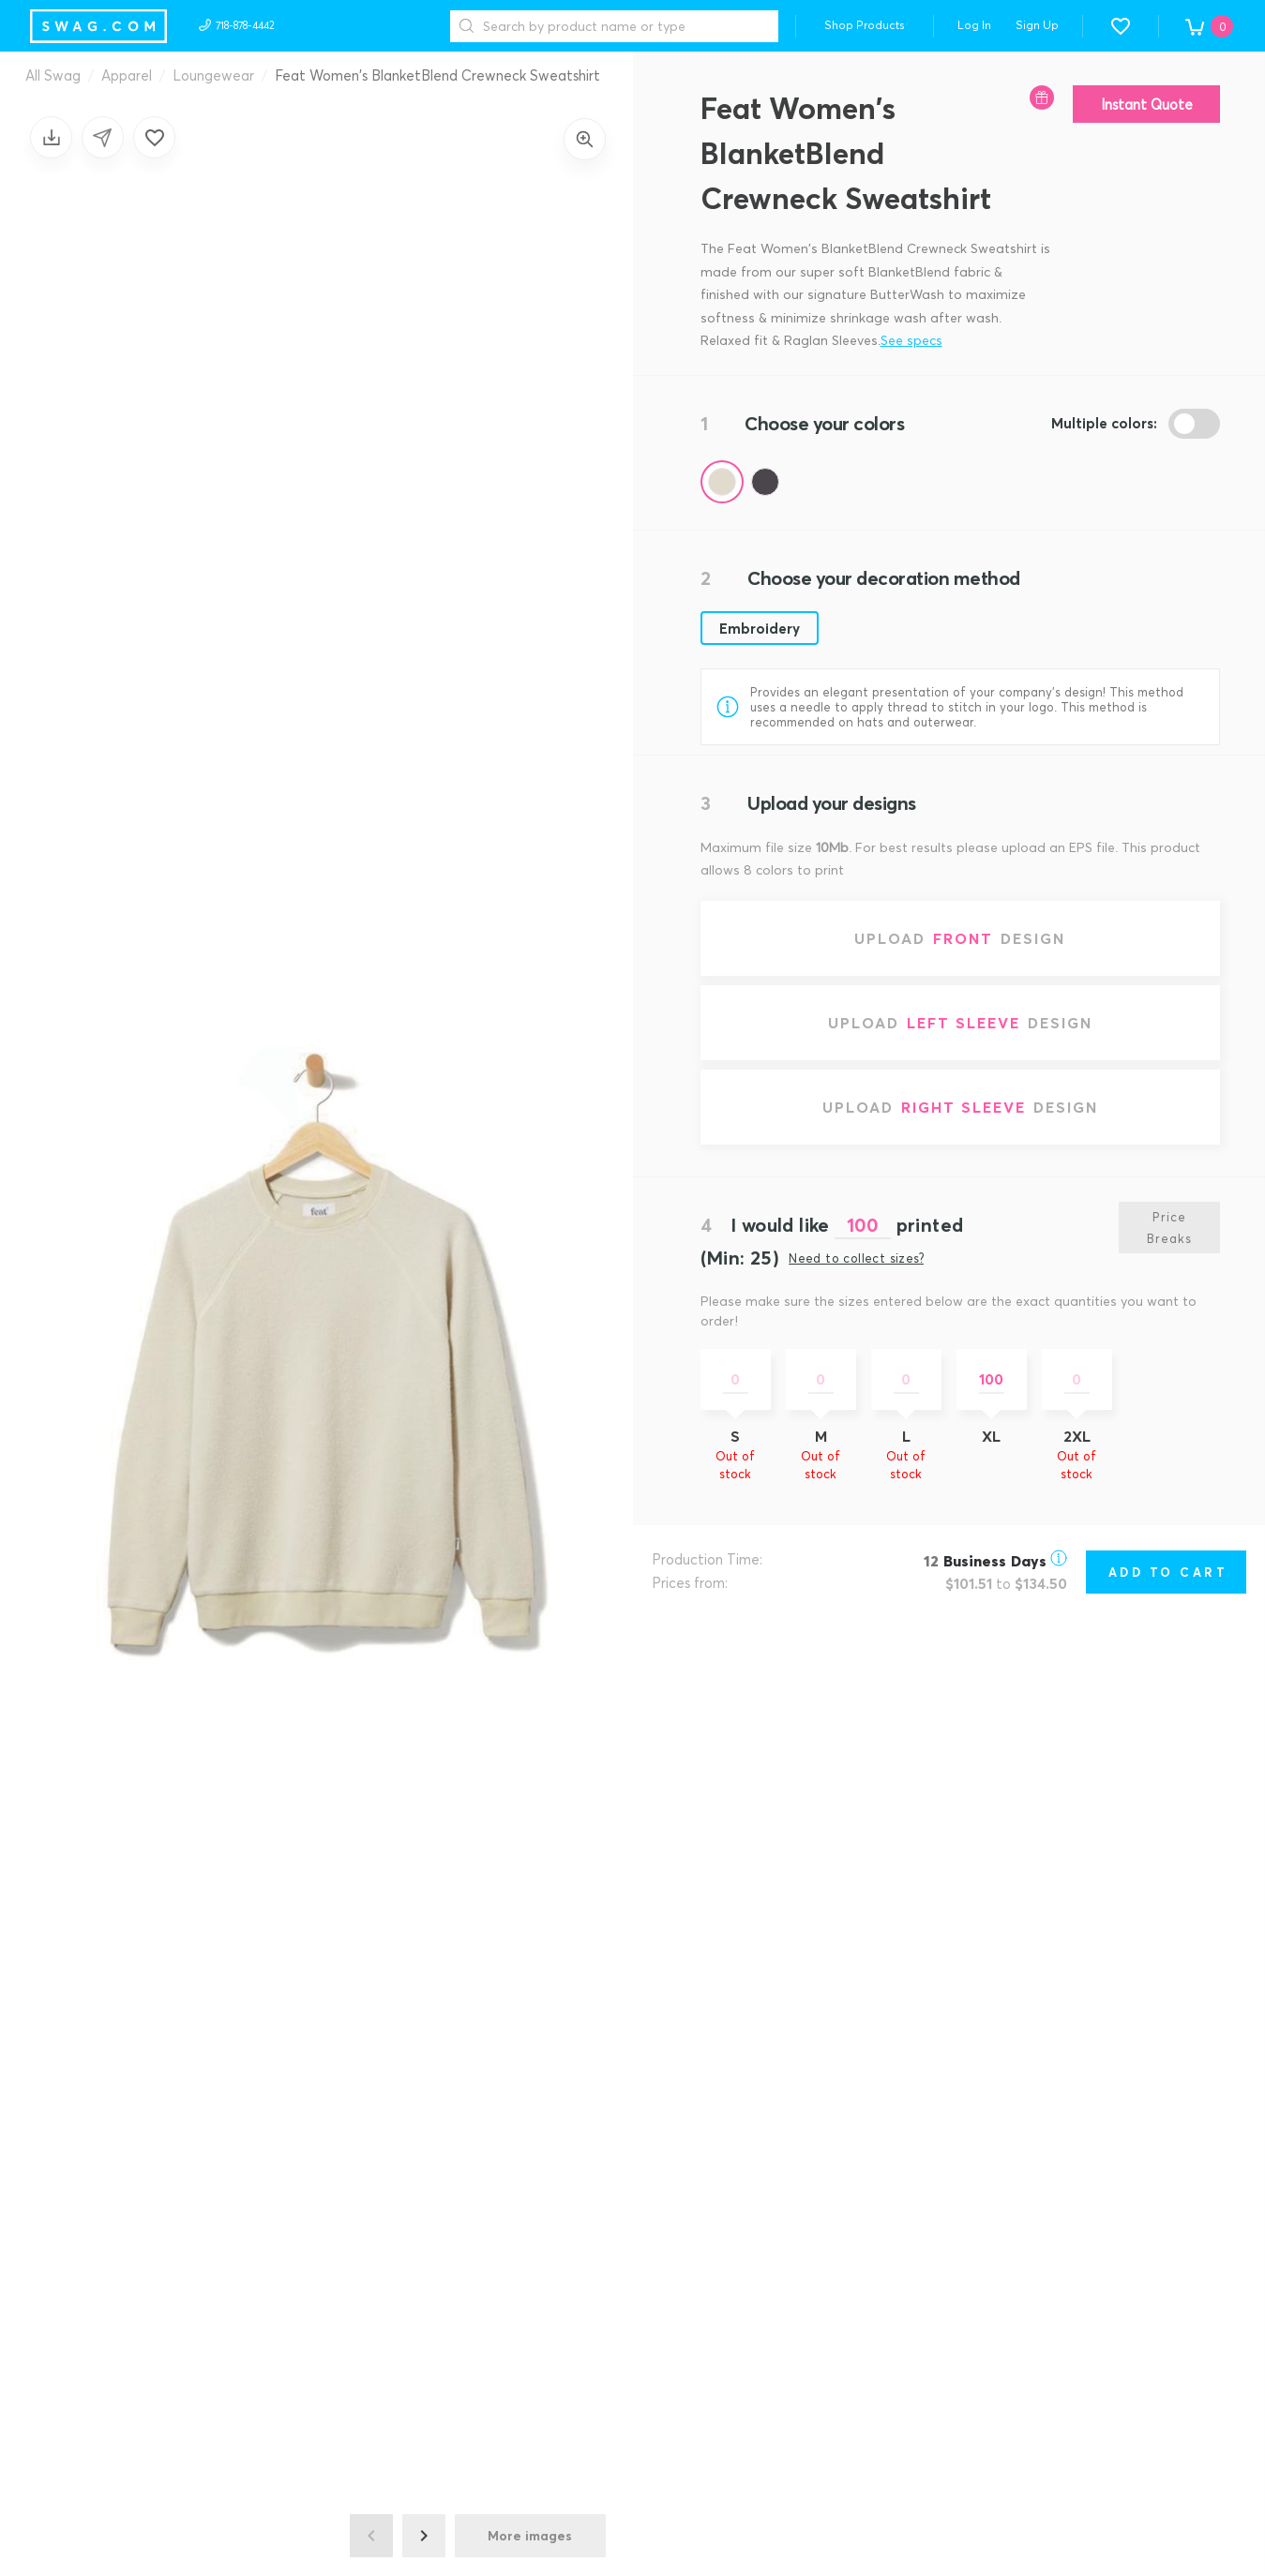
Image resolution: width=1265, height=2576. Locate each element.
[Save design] (51, 137)
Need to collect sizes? (856, 1258)
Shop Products (864, 25)
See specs (911, 340)
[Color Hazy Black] (765, 482)
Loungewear (213, 75)
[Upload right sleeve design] (960, 1107)
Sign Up (1037, 25)
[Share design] (103, 137)
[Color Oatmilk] (722, 482)
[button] (1121, 26)
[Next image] (423, 2535)
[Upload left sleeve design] (960, 1022)
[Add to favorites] (154, 137)
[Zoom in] (585, 139)
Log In (974, 25)
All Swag (53, 75)
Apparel (126, 75)
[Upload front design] (960, 938)
